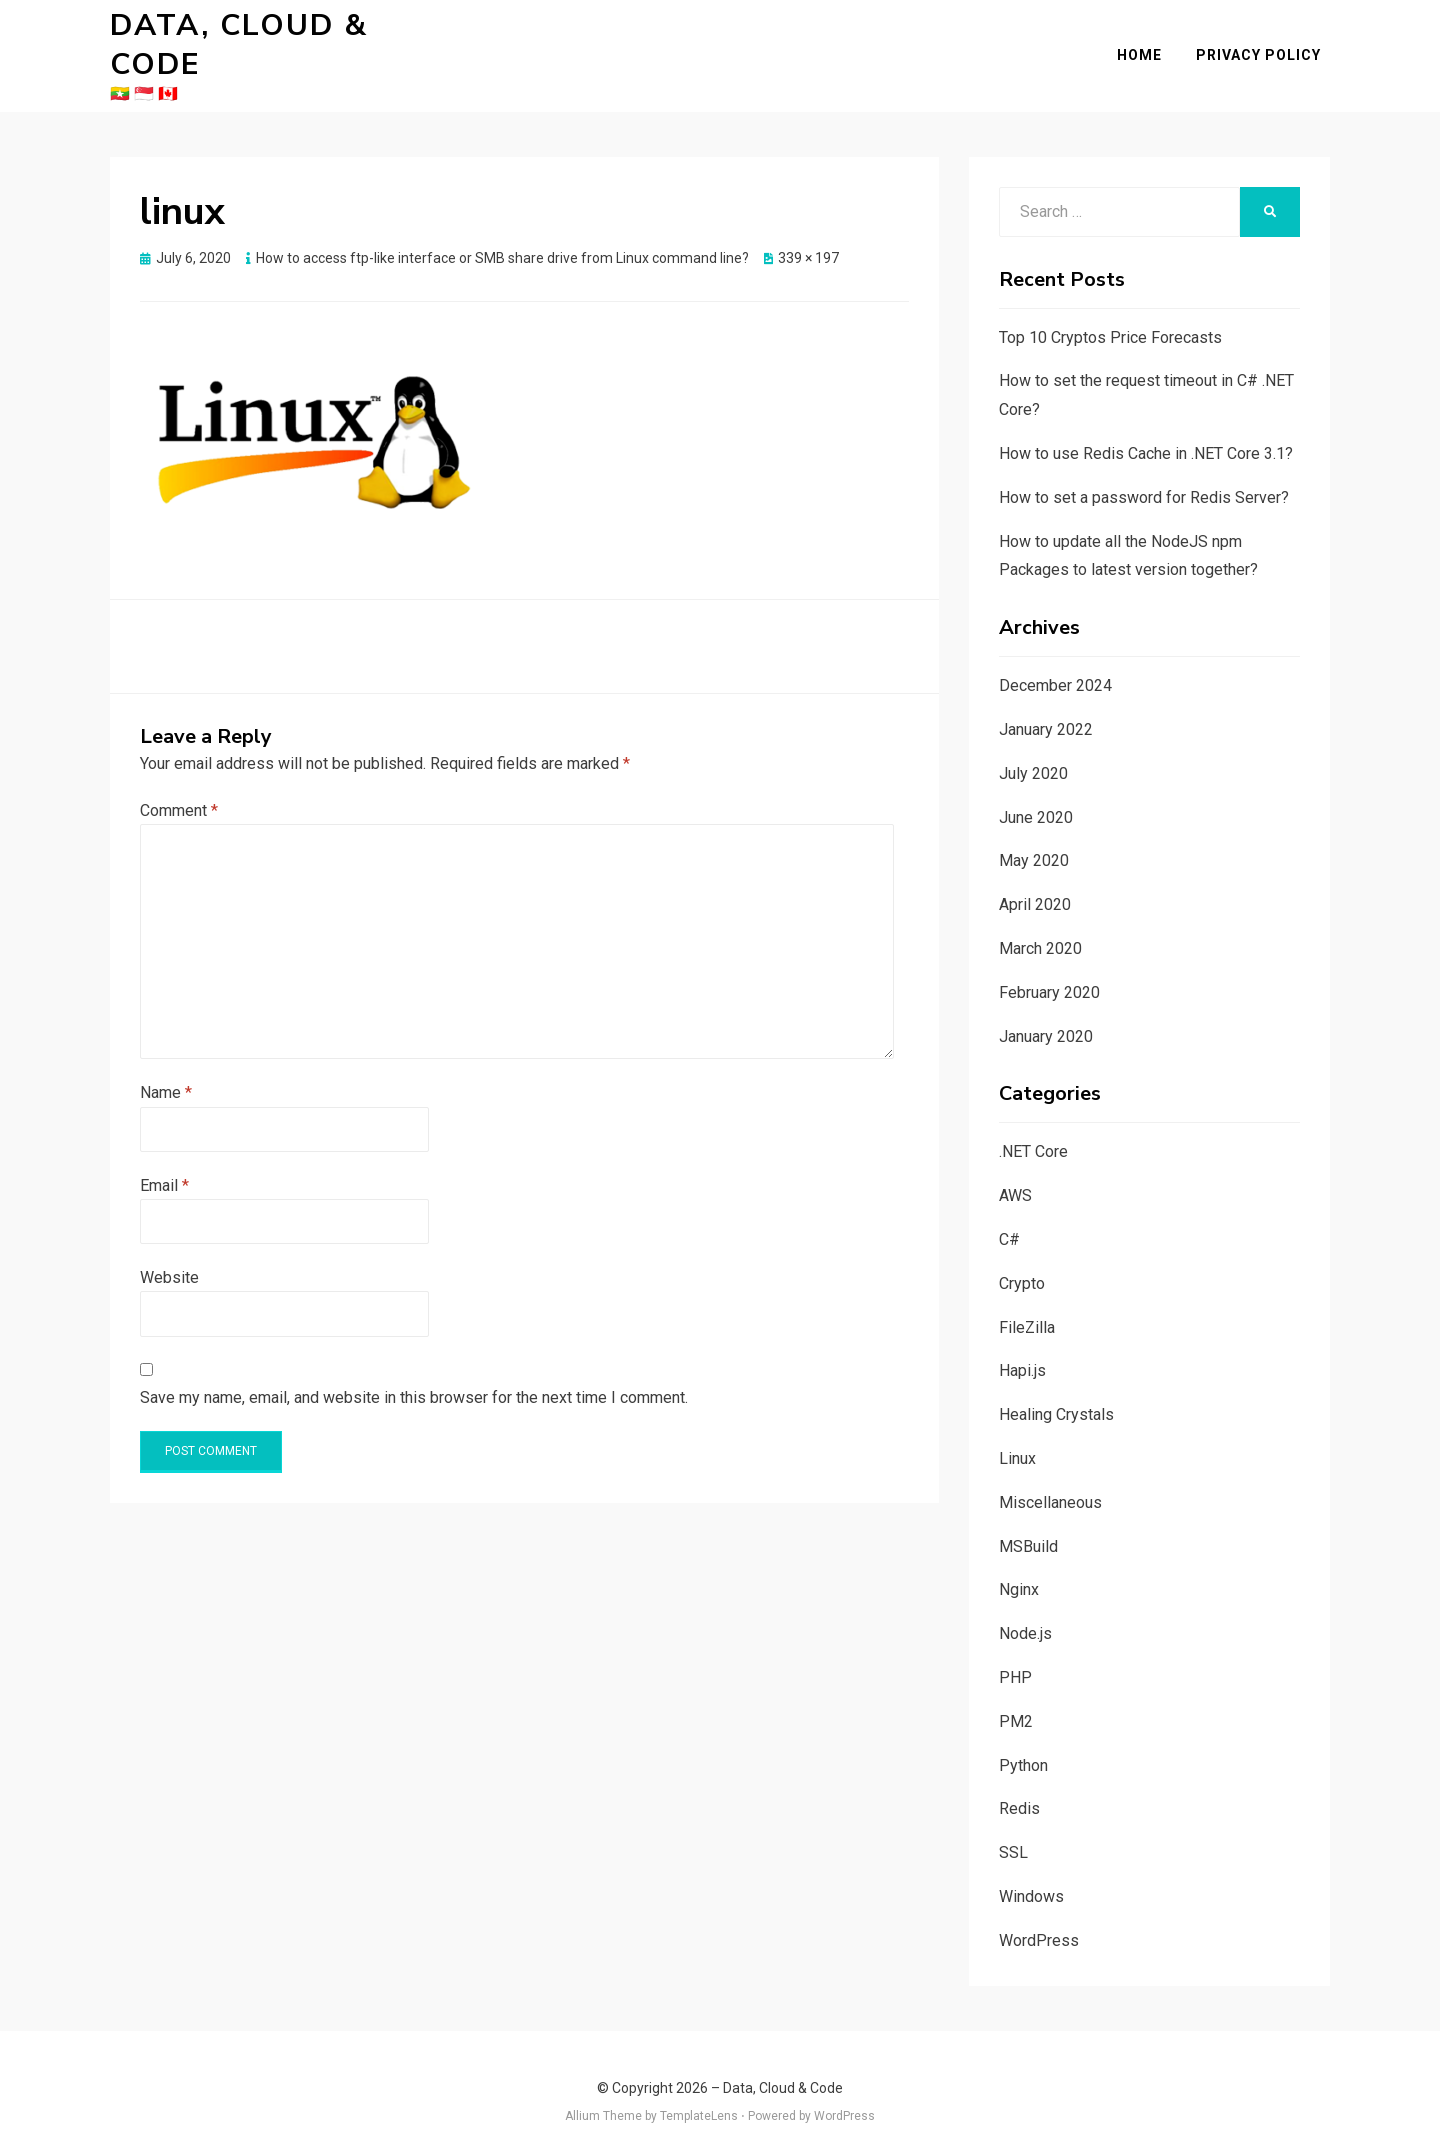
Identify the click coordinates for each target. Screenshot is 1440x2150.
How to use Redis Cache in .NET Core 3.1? (1146, 431)
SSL (1013, 1830)
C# (1009, 1217)
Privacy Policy (1267, 44)
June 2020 (1036, 795)
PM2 (1016, 1699)
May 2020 (1034, 839)
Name (166, 1071)
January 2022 (1046, 707)
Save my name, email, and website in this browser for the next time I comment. (414, 1375)
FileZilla (1027, 1305)
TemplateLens (699, 2094)
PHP (1015, 1655)
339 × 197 (808, 236)
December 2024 (1055, 663)
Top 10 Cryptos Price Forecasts (1110, 315)
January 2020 (1046, 1014)
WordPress (1039, 1918)
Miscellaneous (1050, 1480)
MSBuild (1028, 1524)
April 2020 (1035, 882)
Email (164, 1163)
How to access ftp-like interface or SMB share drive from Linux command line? (502, 236)
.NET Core (1033, 1130)
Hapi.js (1022, 1349)
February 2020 (1049, 970)
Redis (1019, 1787)
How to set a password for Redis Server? (1144, 475)
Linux (1017, 1436)
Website (169, 1255)
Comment (179, 788)
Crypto (1022, 1261)
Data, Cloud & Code (289, 34)
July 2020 (1033, 751)
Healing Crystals (1056, 1392)
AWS (1015, 1173)
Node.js (1025, 1611)
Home (1148, 44)
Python (1023, 1743)
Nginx (1019, 1568)
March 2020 (1040, 926)
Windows (1031, 1874)
